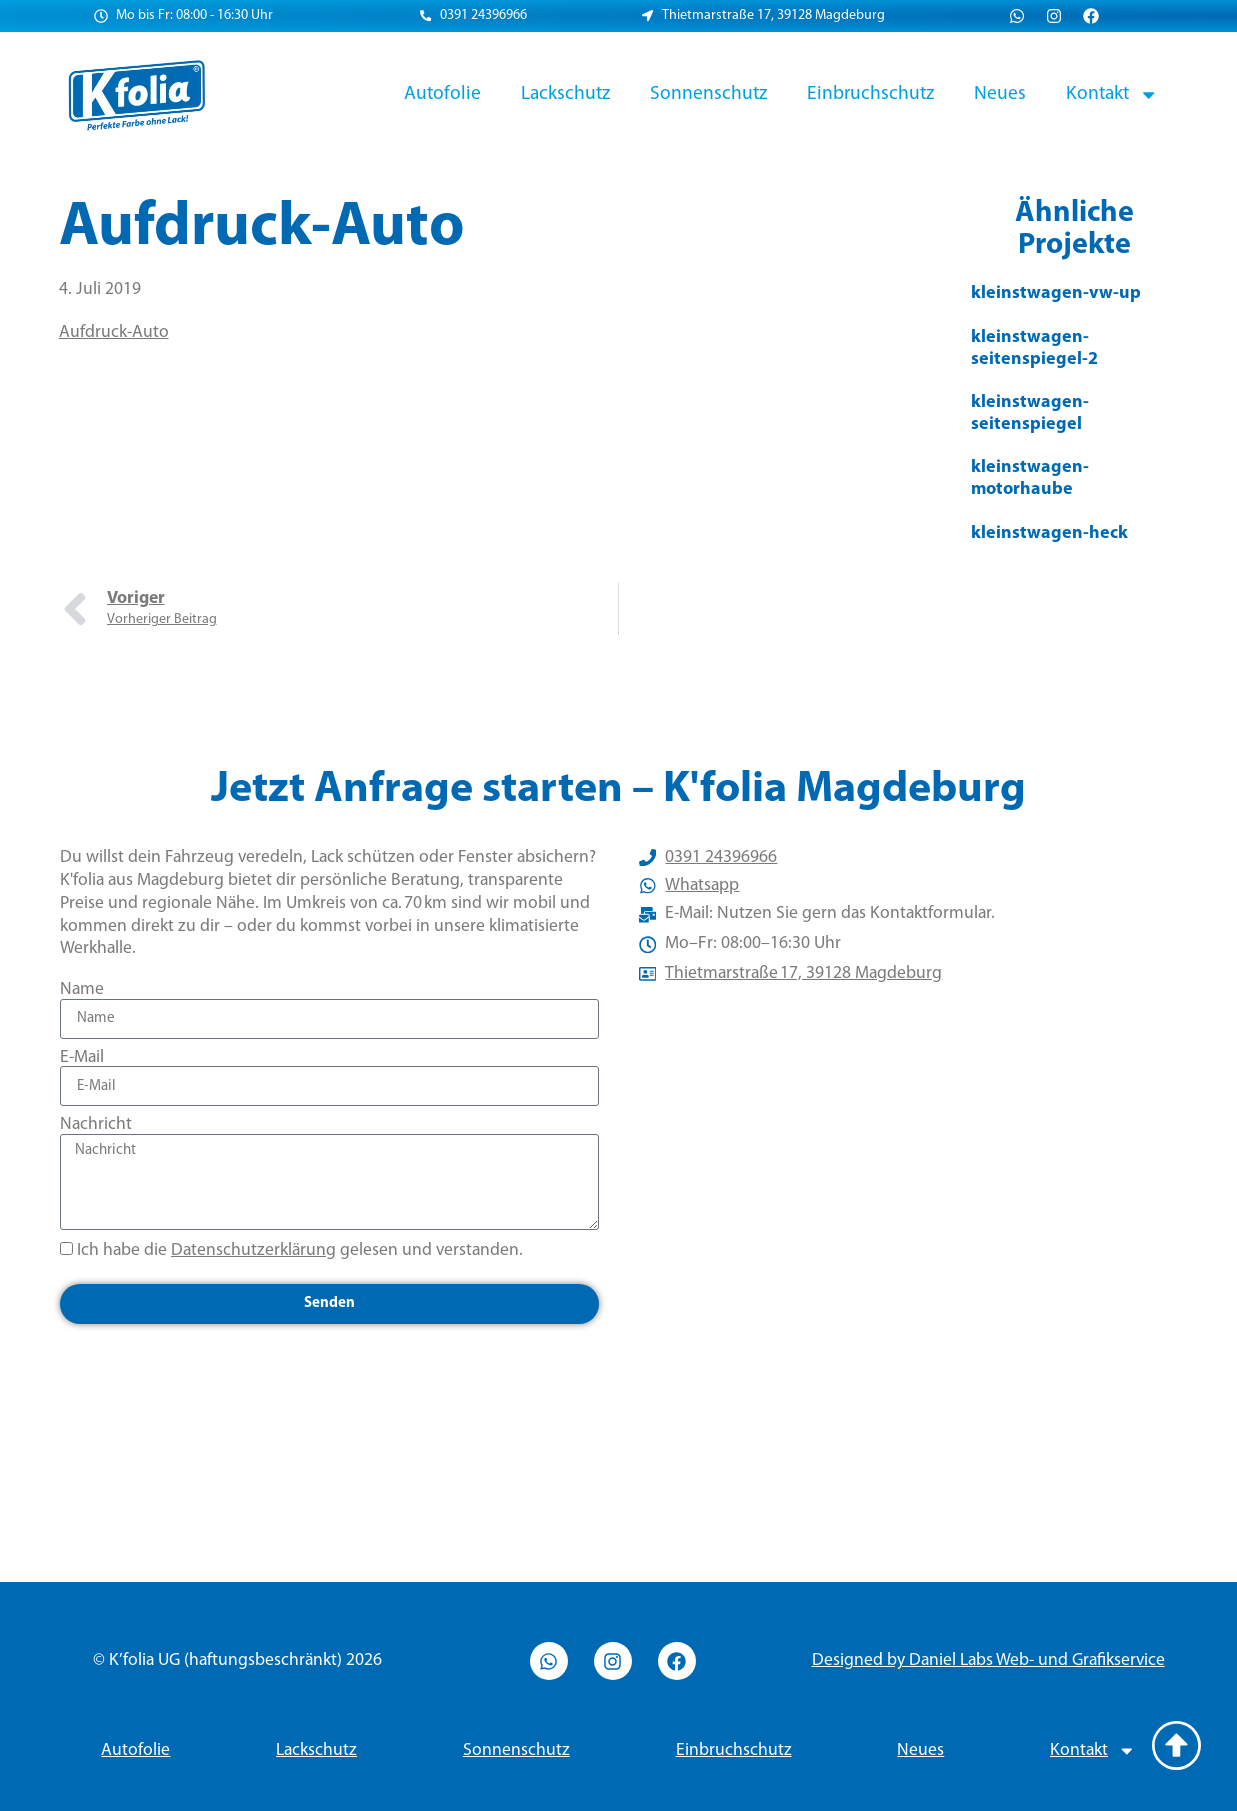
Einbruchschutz (870, 94)
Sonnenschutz (708, 94)
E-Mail (82, 1057)
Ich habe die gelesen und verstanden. (300, 1250)
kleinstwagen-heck (1049, 533)
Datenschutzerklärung (253, 1250)
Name (82, 989)
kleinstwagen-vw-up (1056, 293)
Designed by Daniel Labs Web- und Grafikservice (988, 1660)
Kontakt (1112, 94)
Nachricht (96, 1124)
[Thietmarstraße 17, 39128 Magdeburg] (908, 1223)
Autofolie (442, 94)
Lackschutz (565, 94)
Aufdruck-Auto (114, 332)
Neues (1000, 94)
